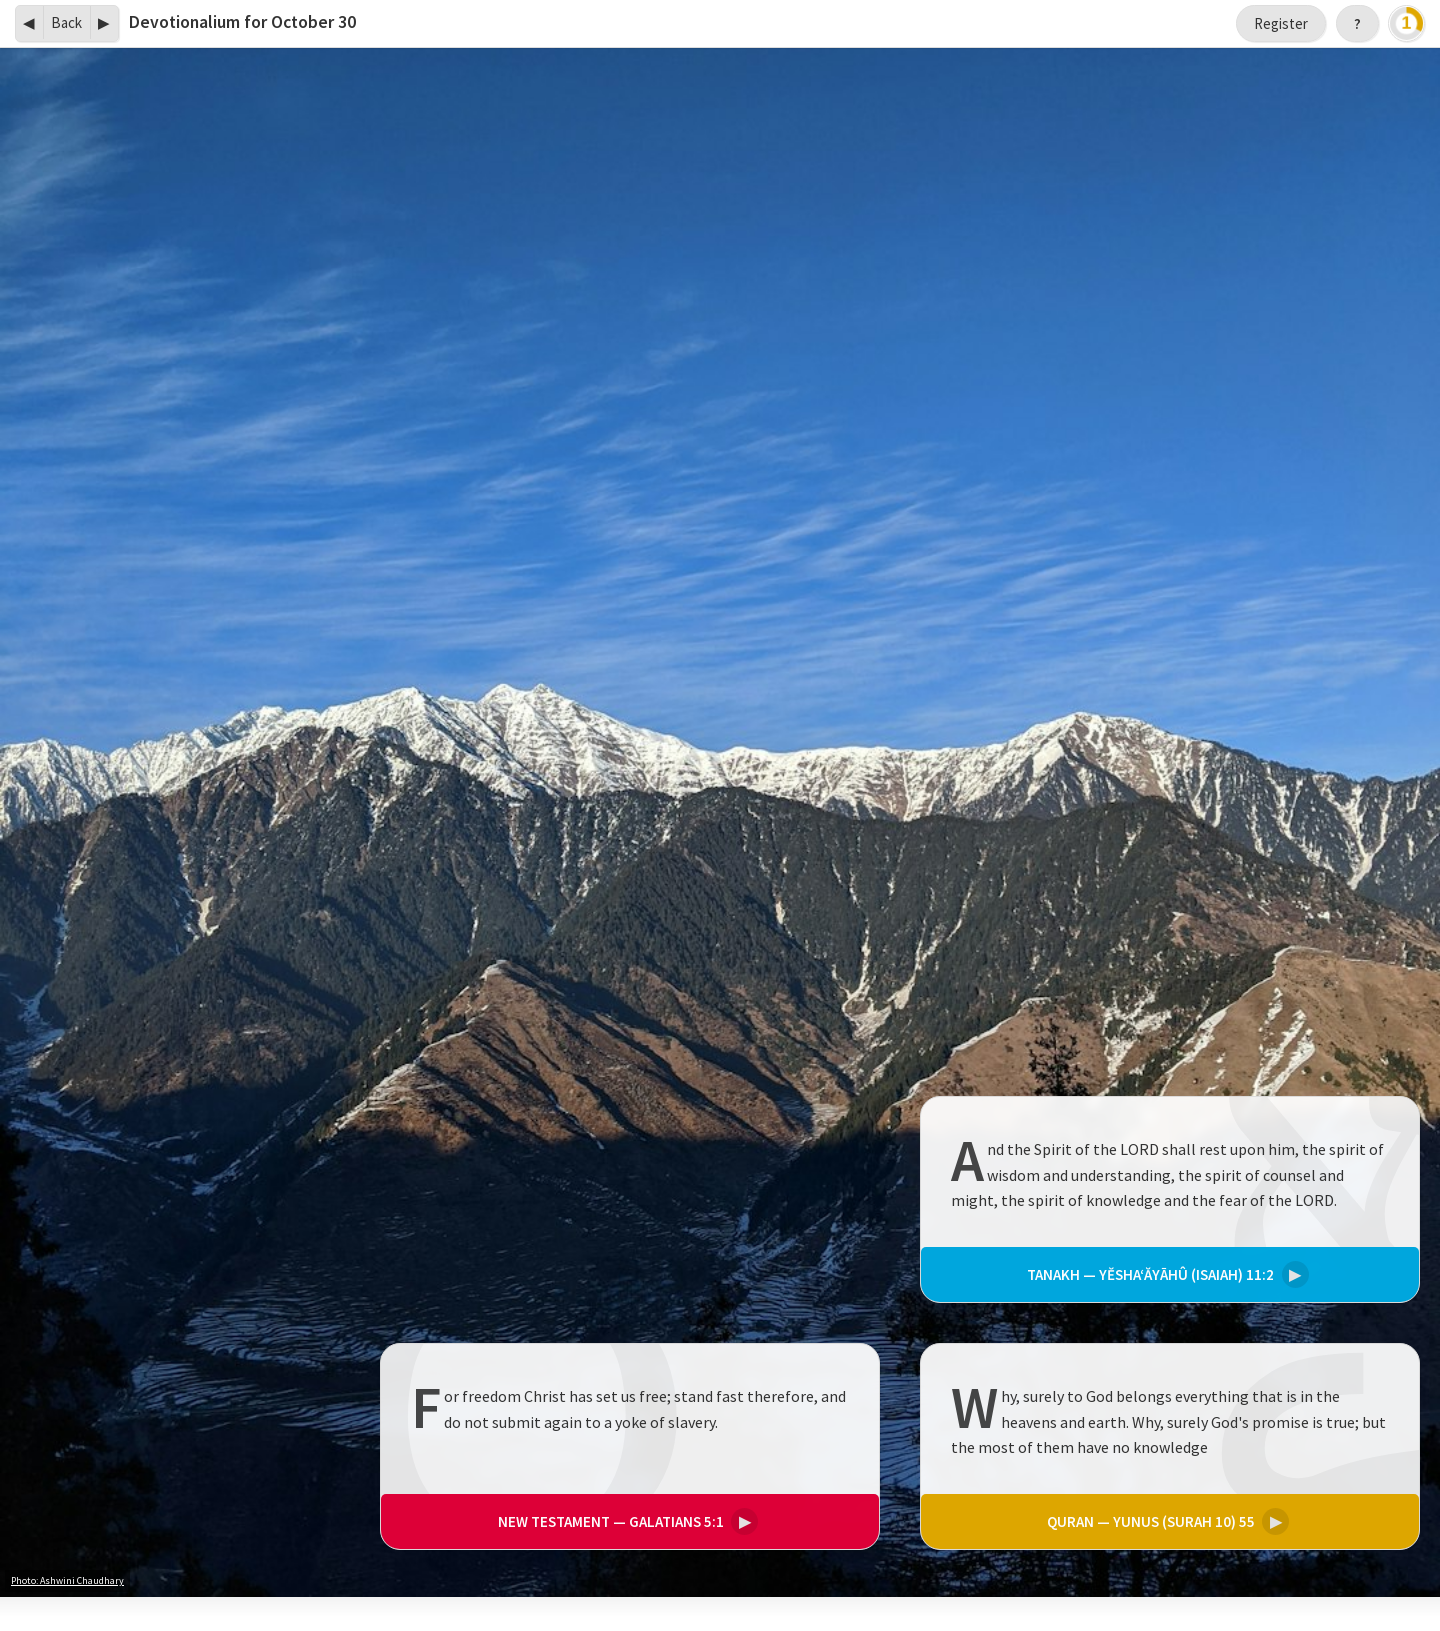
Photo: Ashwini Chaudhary (67, 1580)
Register (1281, 23)
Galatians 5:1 (625, 1521)
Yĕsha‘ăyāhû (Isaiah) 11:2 (1165, 1274)
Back (66, 22)
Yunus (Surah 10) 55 (1165, 1521)
